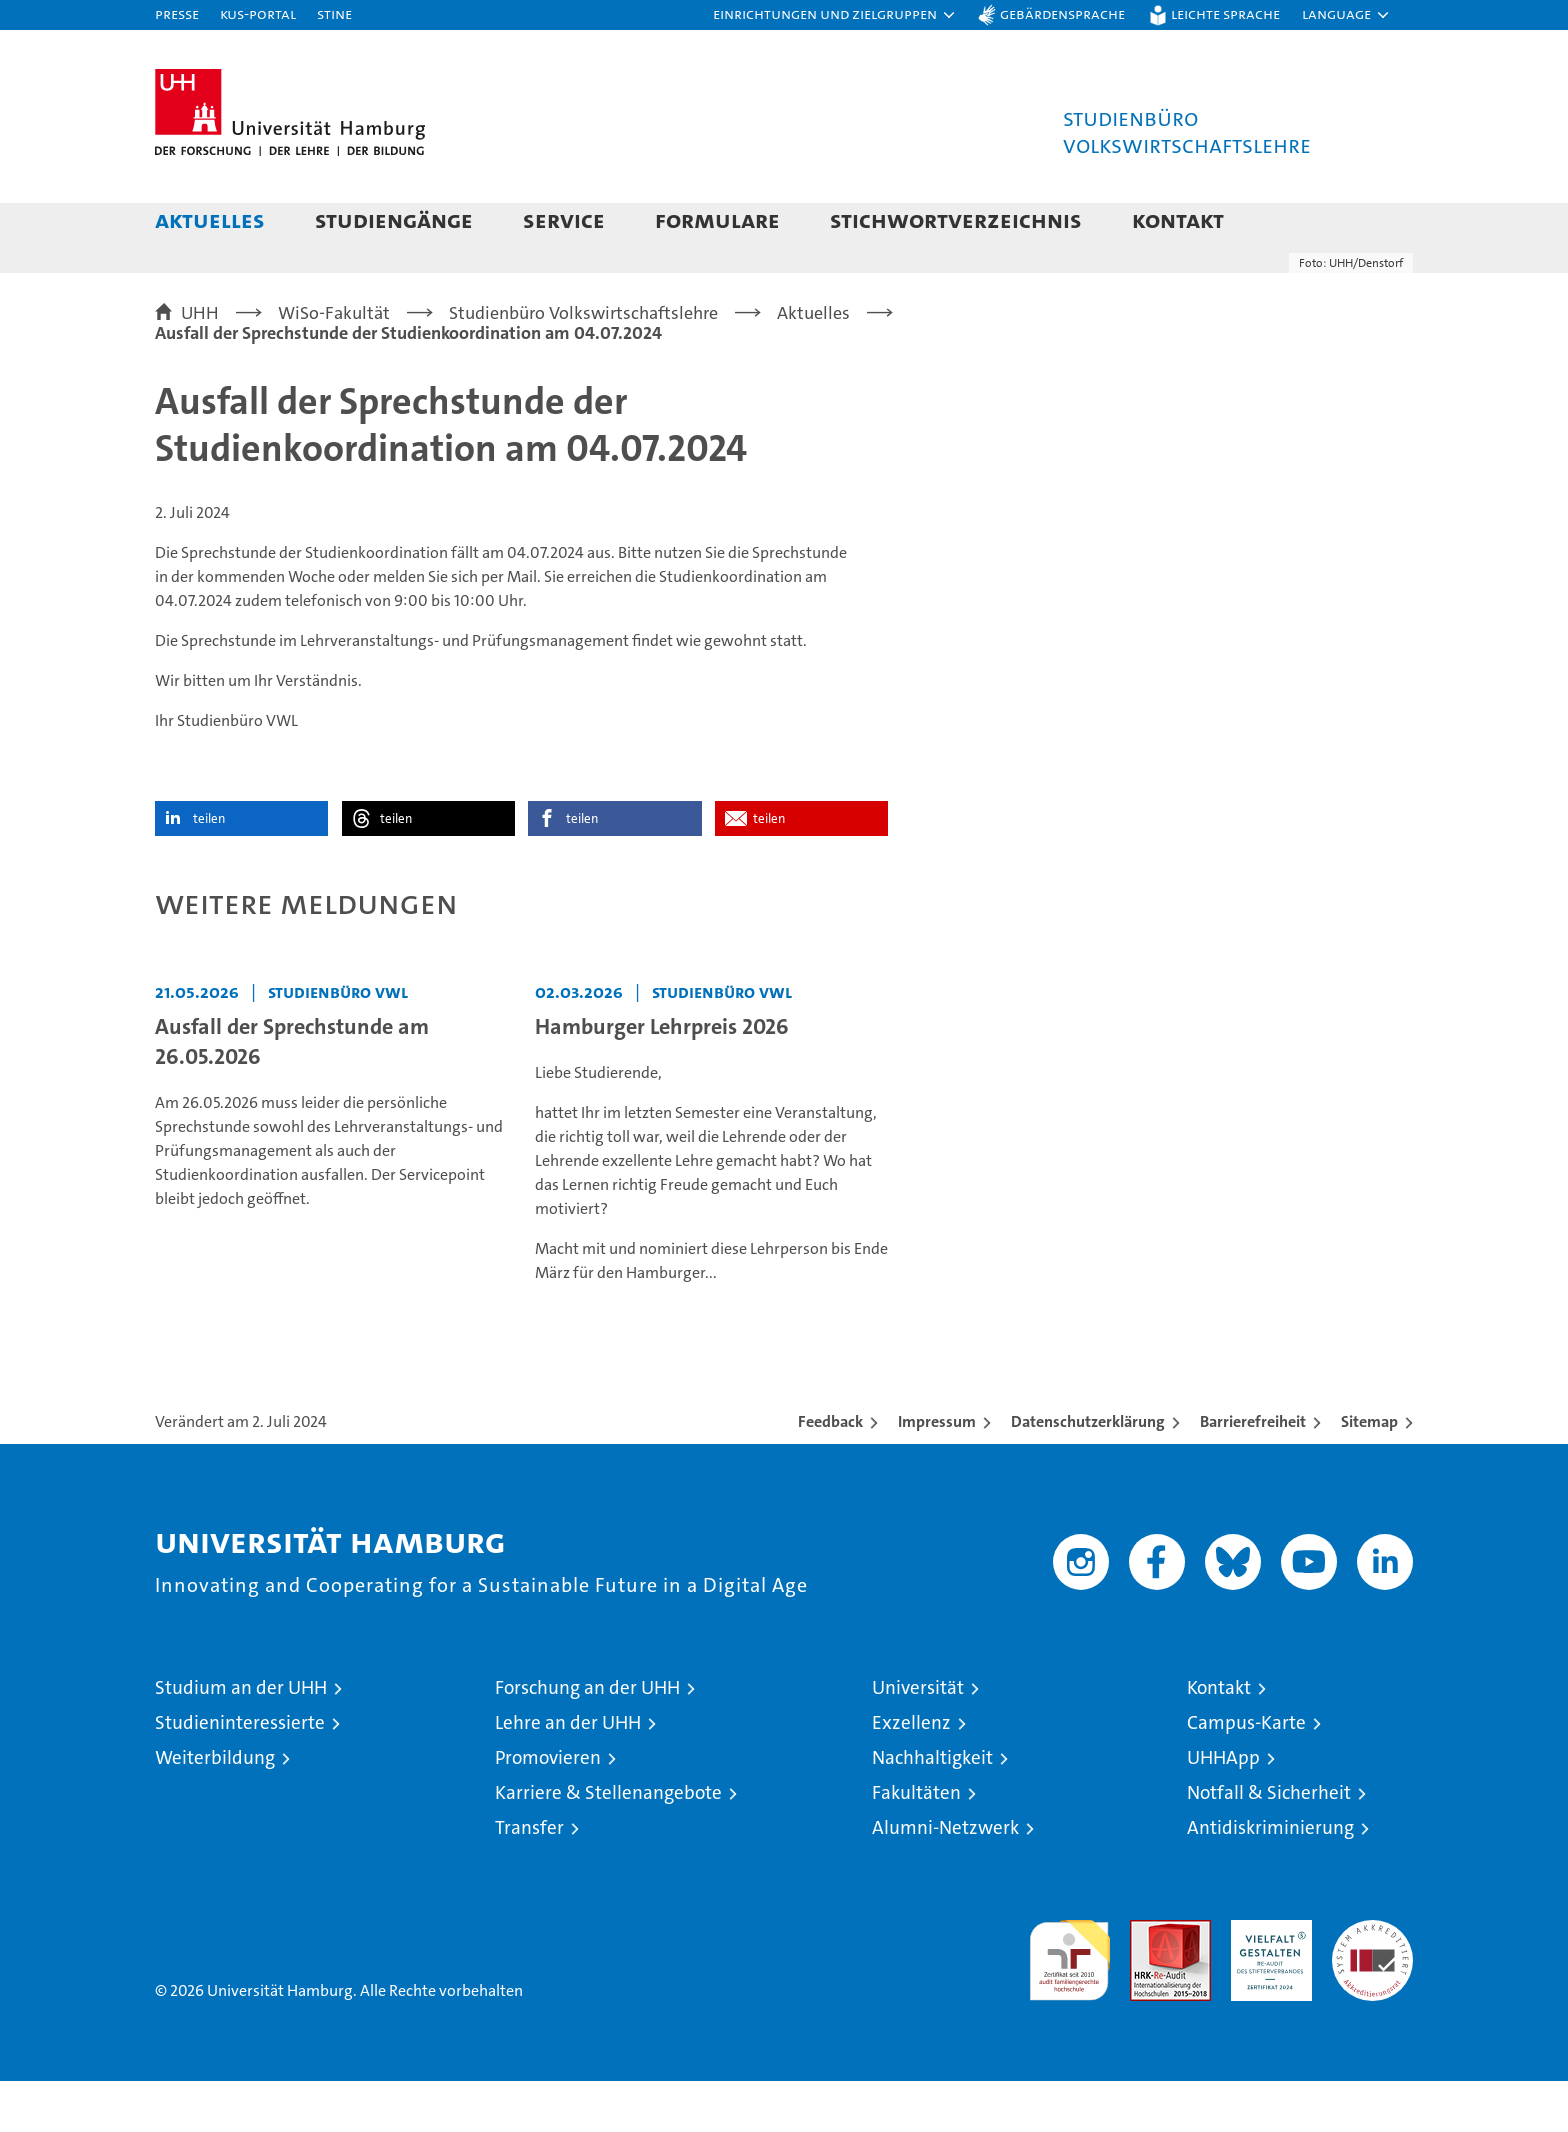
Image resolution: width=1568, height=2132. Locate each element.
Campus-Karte (1246, 1773)
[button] (835, 15)
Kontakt (1178, 219)
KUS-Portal (258, 13)
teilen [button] (209, 869)
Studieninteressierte (240, 1773)
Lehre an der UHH (568, 1773)
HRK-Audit (1266, 1981)
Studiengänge (394, 219)
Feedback (830, 1472)
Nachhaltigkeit (932, 1808)
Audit (1149, 1981)
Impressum (937, 1472)
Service (564, 219)
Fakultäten (916, 1843)
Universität (918, 1738)
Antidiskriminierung (1270, 1878)
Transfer (529, 1878)
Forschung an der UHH (587, 1738)
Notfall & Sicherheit (1269, 1843)
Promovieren (548, 1808)
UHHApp (1223, 1808)
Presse (177, 13)
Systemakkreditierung (1372, 1981)
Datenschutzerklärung (1088, 1472)
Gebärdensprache (1062, 13)
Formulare (717, 219)
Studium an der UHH (241, 1738)
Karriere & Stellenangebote (608, 1843)
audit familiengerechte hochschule (1069, 2002)
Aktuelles (210, 219)
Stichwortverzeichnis (956, 219)
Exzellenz (911, 1773)
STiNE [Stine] (334, 13)
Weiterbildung (215, 1808)
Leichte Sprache (1225, 13)
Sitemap (1369, 1472)
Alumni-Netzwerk (945, 1878)
